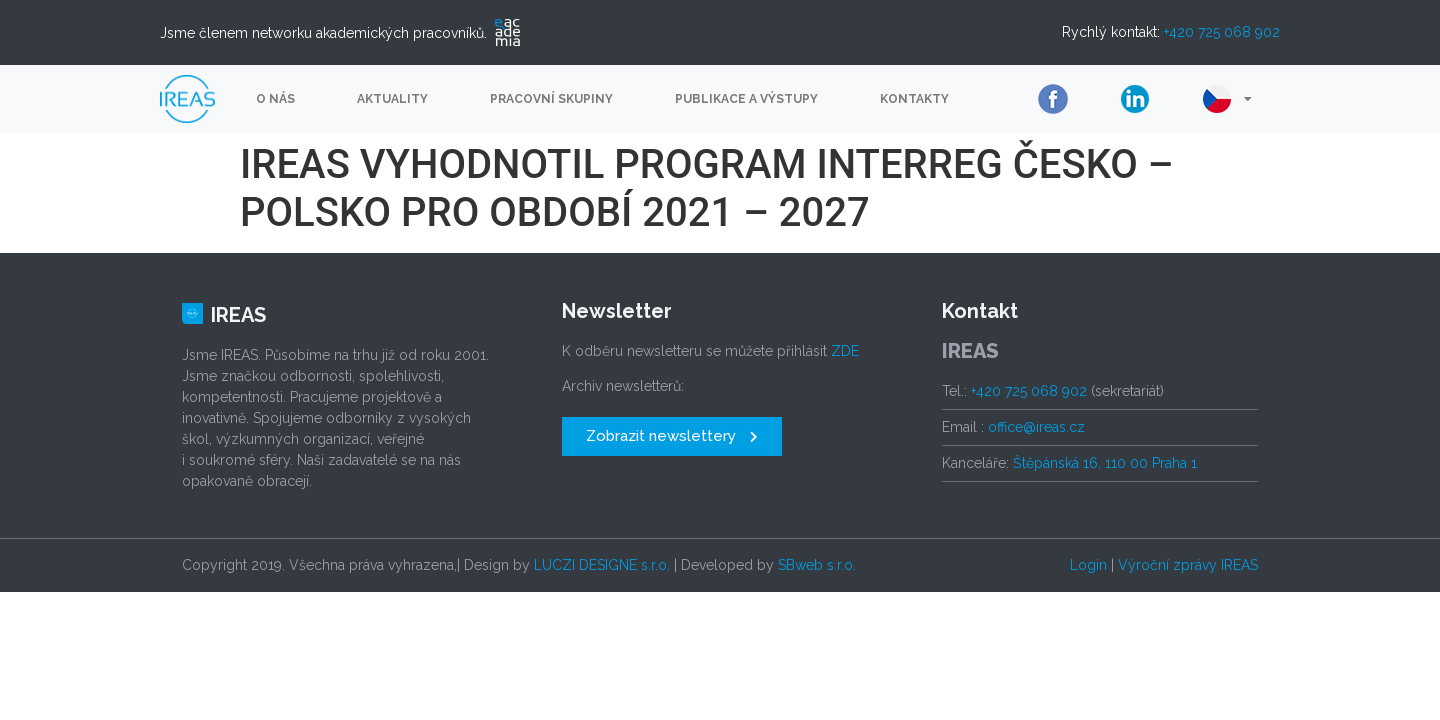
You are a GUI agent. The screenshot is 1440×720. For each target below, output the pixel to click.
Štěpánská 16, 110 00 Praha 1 (1105, 463)
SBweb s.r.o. (817, 565)
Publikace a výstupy (746, 99)
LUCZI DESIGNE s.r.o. (602, 565)
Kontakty (914, 99)
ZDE (845, 351)
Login (1088, 565)
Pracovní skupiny (551, 99)
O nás (275, 99)
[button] (672, 436)
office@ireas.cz (1036, 427)
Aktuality (392, 99)
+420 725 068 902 (1222, 32)
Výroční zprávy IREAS (1188, 565)
